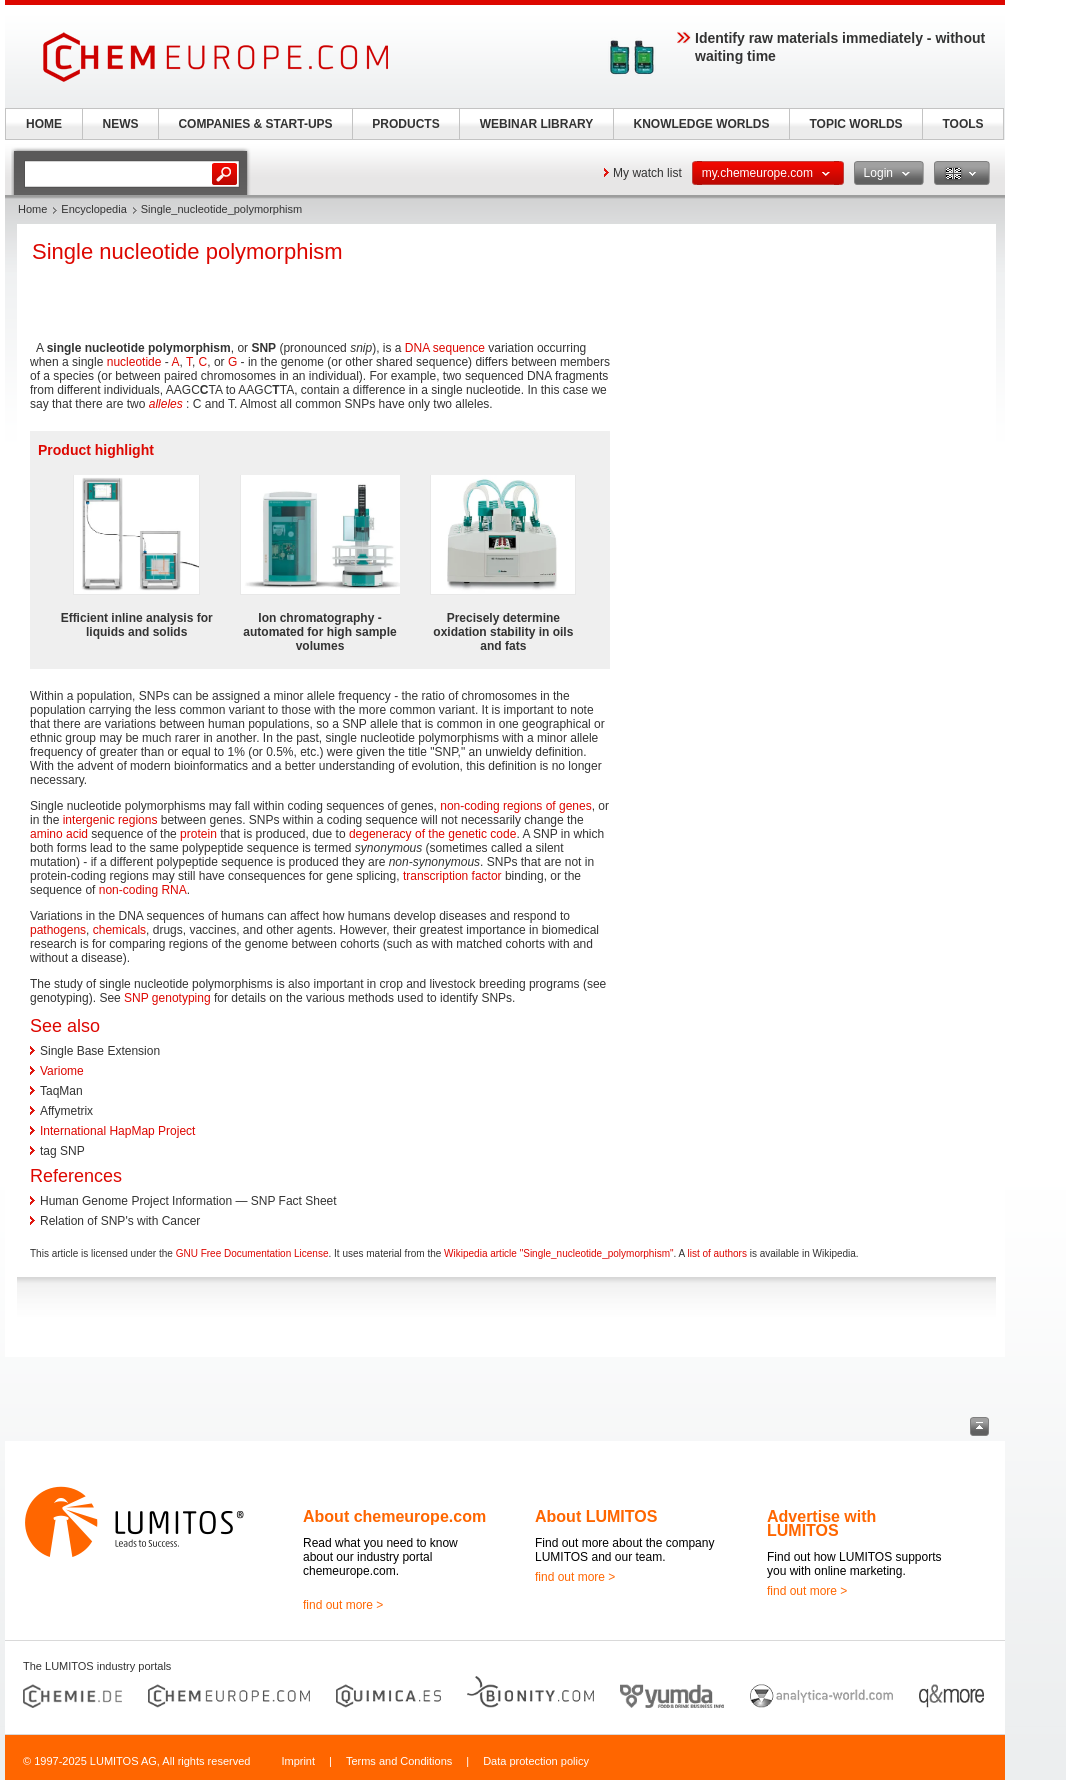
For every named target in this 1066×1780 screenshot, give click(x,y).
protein (198, 834)
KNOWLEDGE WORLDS (702, 124)
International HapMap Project (117, 1131)
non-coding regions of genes (515, 806)
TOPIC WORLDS (855, 124)
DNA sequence (445, 348)
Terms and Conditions (399, 1761)
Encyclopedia (93, 209)
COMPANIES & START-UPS (255, 124)
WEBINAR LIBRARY (537, 124)
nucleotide (134, 362)
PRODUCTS (405, 124)
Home (32, 209)
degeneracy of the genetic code (432, 834)
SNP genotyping (167, 998)
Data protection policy (536, 1761)
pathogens (58, 930)
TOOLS (962, 124)
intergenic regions (110, 820)
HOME (44, 124)
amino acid (59, 834)
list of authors (716, 1253)
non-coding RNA (143, 890)
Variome (62, 1071)
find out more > (343, 1605)
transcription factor (452, 876)
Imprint (298, 1761)
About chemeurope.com (394, 1516)
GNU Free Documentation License (252, 1253)
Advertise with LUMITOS (821, 1523)
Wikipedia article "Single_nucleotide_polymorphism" (558, 1253)
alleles (166, 404)
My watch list (647, 173)
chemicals (119, 930)
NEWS (121, 124)
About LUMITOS (596, 1516)
